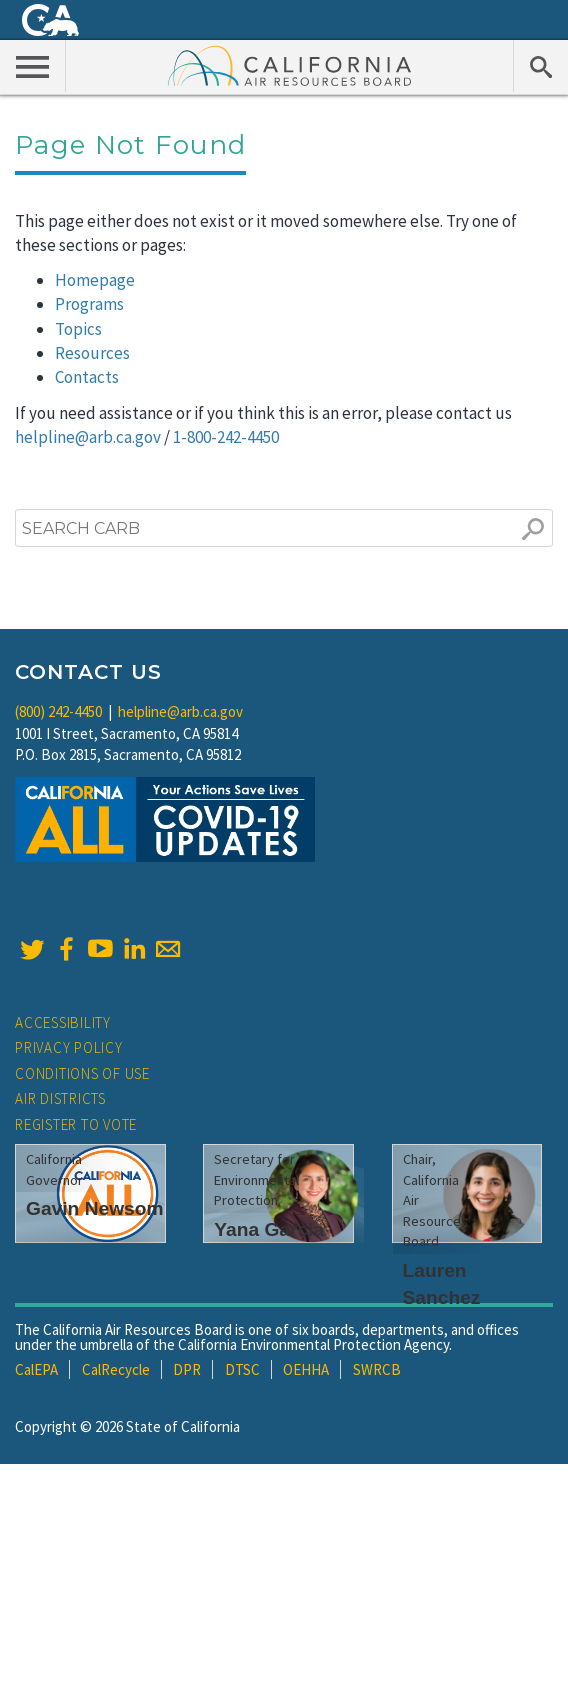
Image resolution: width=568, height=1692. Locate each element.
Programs (89, 304)
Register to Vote (76, 1124)
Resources (92, 353)
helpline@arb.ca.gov (88, 437)
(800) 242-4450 (58, 711)
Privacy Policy (69, 1047)
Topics (78, 329)
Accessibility (63, 1022)
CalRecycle (116, 1369)
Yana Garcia (269, 1229)
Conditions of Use (82, 1073)
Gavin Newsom (95, 1208)
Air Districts (60, 1098)
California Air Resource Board (290, 65)
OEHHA (306, 1369)
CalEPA (36, 1369)
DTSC (242, 1369)
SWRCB (377, 1369)
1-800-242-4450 (226, 437)
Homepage (95, 280)
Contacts (87, 377)
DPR (187, 1369)
